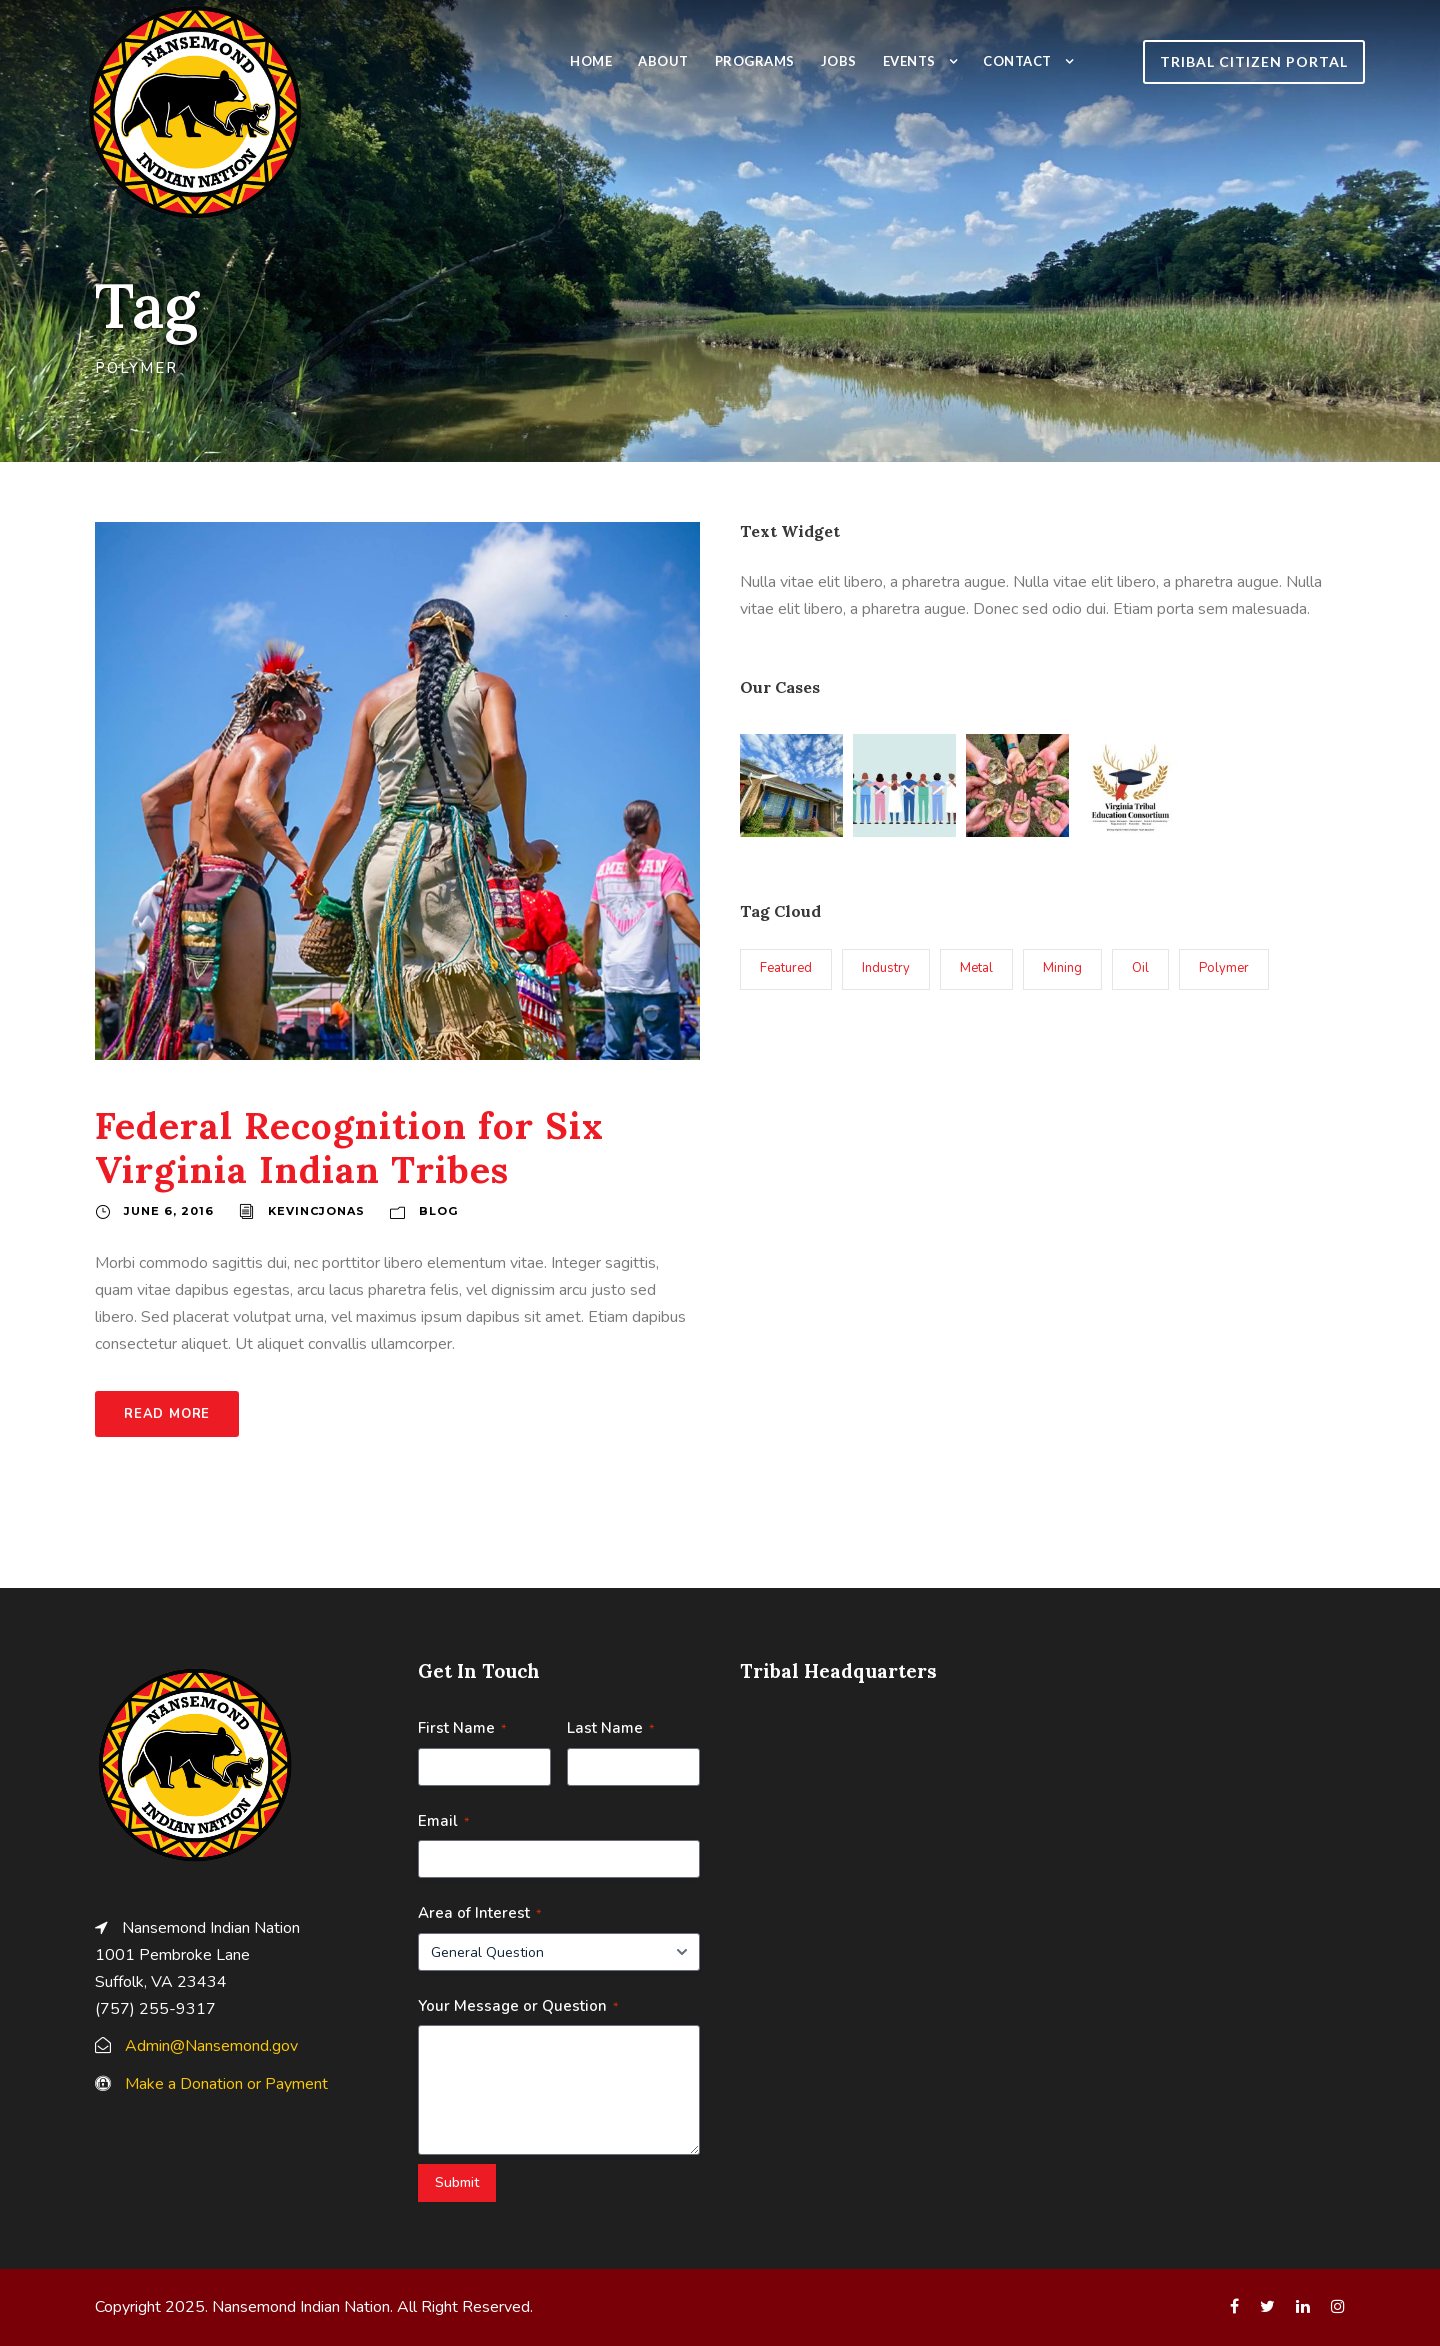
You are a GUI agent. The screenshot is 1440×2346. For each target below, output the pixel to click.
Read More (167, 1414)
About (663, 61)
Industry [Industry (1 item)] (886, 968)
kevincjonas (316, 1211)
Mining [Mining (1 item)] (1062, 968)
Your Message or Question (518, 2006)
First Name (462, 1728)
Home (591, 61)
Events (909, 61)
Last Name (610, 1728)
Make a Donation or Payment (226, 2084)
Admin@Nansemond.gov (211, 2046)
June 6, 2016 (169, 1211)
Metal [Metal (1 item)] (976, 968)
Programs (755, 61)
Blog (438, 1211)
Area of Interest (479, 1913)
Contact (1017, 61)
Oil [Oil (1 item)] (1140, 968)
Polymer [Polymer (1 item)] (1224, 968)
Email (443, 1821)
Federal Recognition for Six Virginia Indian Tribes (349, 1147)
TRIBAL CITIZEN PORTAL (1254, 61)
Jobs (839, 61)
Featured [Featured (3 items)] (786, 968)
